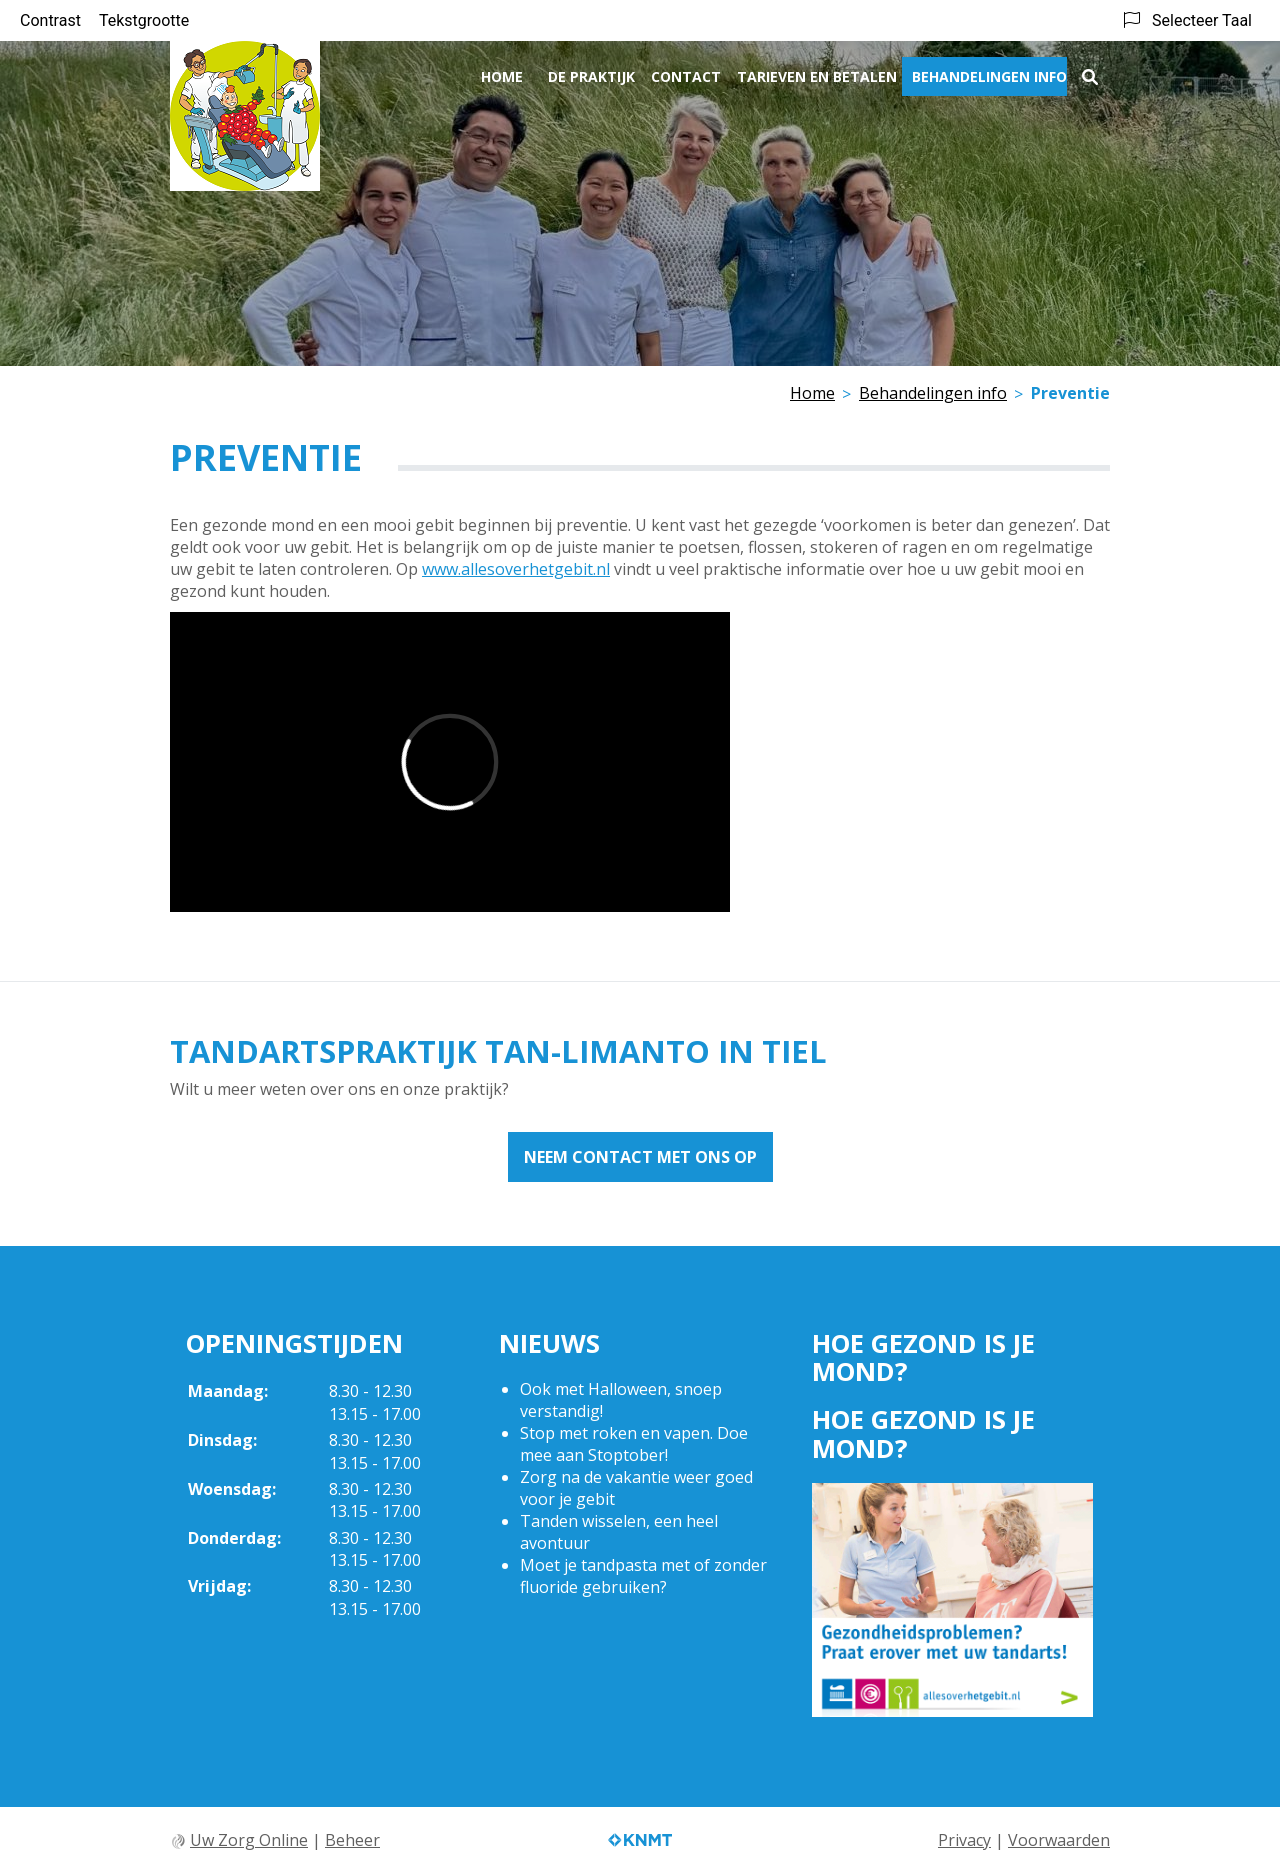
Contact (686, 76)
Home (502, 76)
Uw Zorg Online (249, 1840)
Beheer (352, 1840)
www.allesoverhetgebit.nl (516, 569)
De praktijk (591, 76)
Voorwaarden (1059, 1840)
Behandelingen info (989, 76)
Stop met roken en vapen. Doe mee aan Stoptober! (634, 1444)
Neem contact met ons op (640, 1157)
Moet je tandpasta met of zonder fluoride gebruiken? (643, 1576)
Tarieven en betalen (817, 76)
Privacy (964, 1840)
